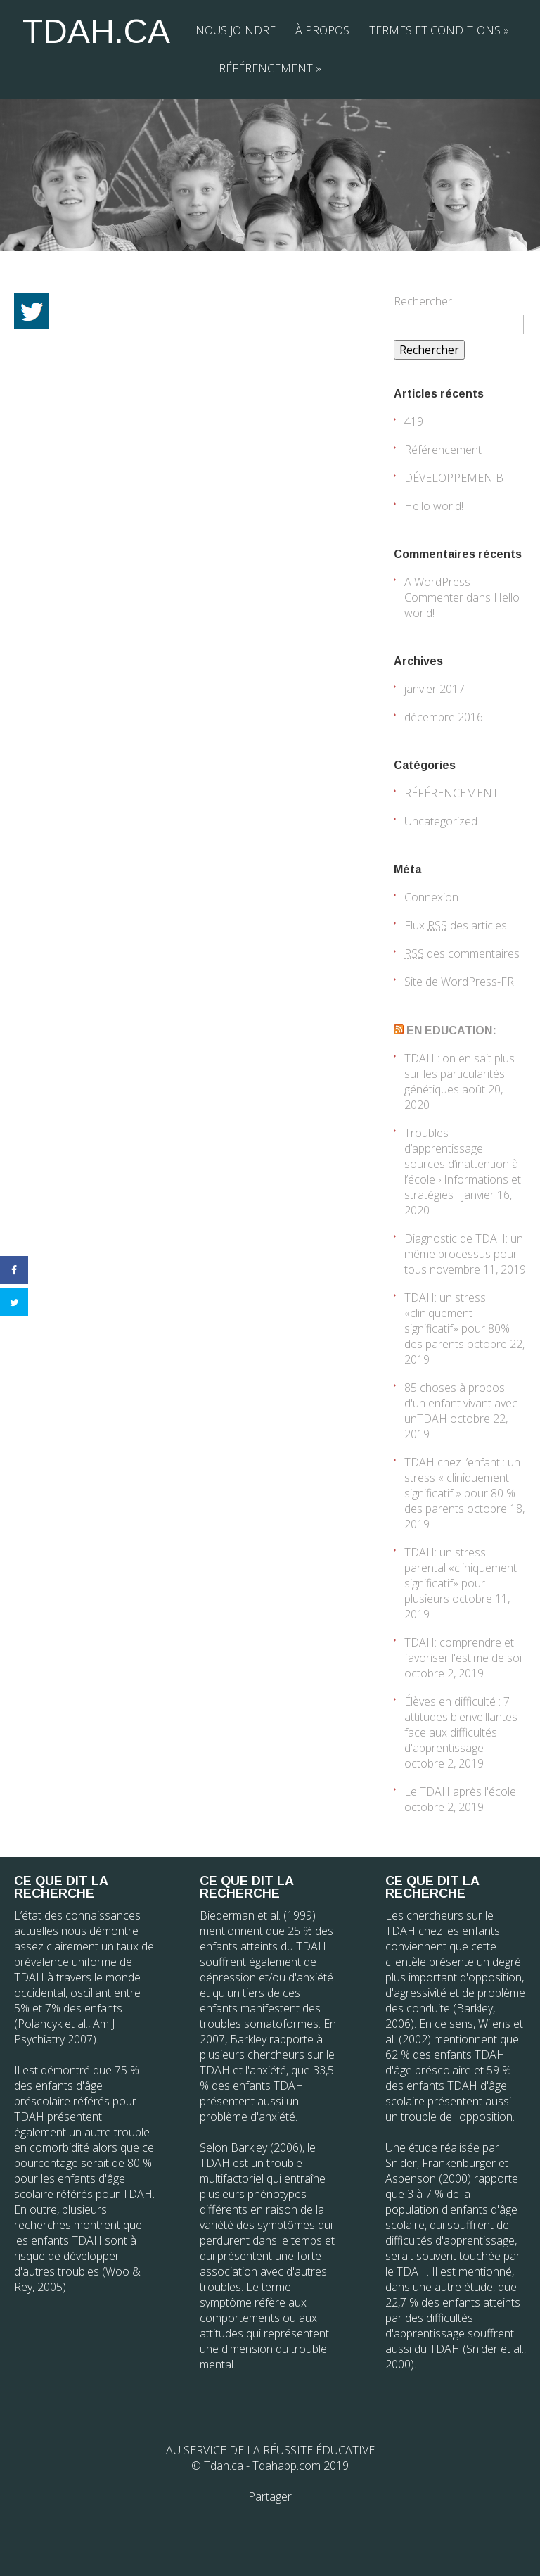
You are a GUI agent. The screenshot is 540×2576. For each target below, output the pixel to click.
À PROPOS (322, 30)
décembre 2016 (443, 717)
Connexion (431, 897)
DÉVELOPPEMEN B (453, 478)
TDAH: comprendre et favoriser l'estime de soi (463, 1650)
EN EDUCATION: (451, 1030)
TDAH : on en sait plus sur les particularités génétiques (459, 1074)
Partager (270, 2496)
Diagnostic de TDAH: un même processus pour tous (463, 1254)
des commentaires (462, 953)
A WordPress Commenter (437, 589)
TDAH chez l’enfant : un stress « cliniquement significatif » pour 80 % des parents (462, 1485)
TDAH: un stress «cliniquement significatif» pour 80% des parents (457, 1321)
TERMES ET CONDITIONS (439, 30)
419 (413, 421)
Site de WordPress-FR (459, 981)
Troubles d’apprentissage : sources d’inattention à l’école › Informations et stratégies (462, 1164)
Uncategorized (440, 821)
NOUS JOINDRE (235, 30)
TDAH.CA (96, 31)
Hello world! (433, 506)
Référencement (443, 449)
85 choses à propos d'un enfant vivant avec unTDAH (461, 1403)
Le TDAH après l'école (460, 1791)
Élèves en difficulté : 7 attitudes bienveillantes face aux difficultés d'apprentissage (461, 1725)
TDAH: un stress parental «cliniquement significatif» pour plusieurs (460, 1575)
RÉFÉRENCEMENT (270, 68)
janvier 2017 (434, 689)
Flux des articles (455, 925)
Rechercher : (425, 301)
